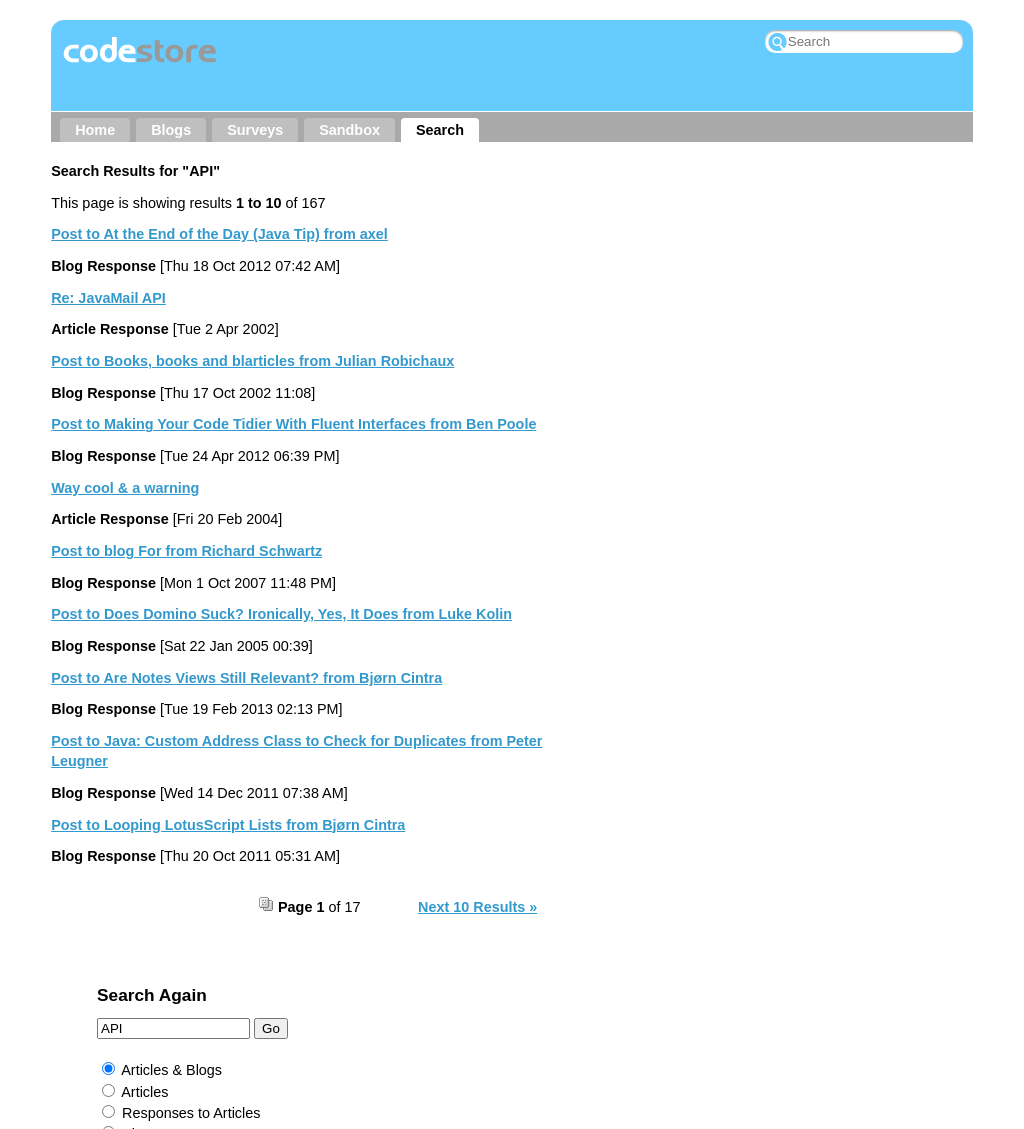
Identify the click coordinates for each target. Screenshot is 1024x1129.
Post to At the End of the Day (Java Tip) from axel (219, 234)
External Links (656, 404)
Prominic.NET (449, 1049)
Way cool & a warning (125, 488)
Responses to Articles (680, 320)
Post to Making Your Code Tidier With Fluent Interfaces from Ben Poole (293, 424)
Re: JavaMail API (108, 298)
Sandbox (349, 130)
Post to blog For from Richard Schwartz (186, 551)
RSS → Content (511, 987)
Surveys (255, 130)
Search (440, 130)
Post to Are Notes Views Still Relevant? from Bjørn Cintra (246, 678)
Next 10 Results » (477, 907)
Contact (297, 987)
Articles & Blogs (660, 277)
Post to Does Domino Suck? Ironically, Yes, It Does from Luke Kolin (281, 614)
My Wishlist (785, 987)
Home (95, 130)
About (221, 987)
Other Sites (391, 987)
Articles (633, 298)
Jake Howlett (462, 1022)
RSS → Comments (656, 987)
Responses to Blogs (675, 362)
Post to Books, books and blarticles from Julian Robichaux (252, 361)
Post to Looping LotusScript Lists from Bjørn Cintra (228, 825)
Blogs (171, 130)
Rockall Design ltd (581, 1022)
